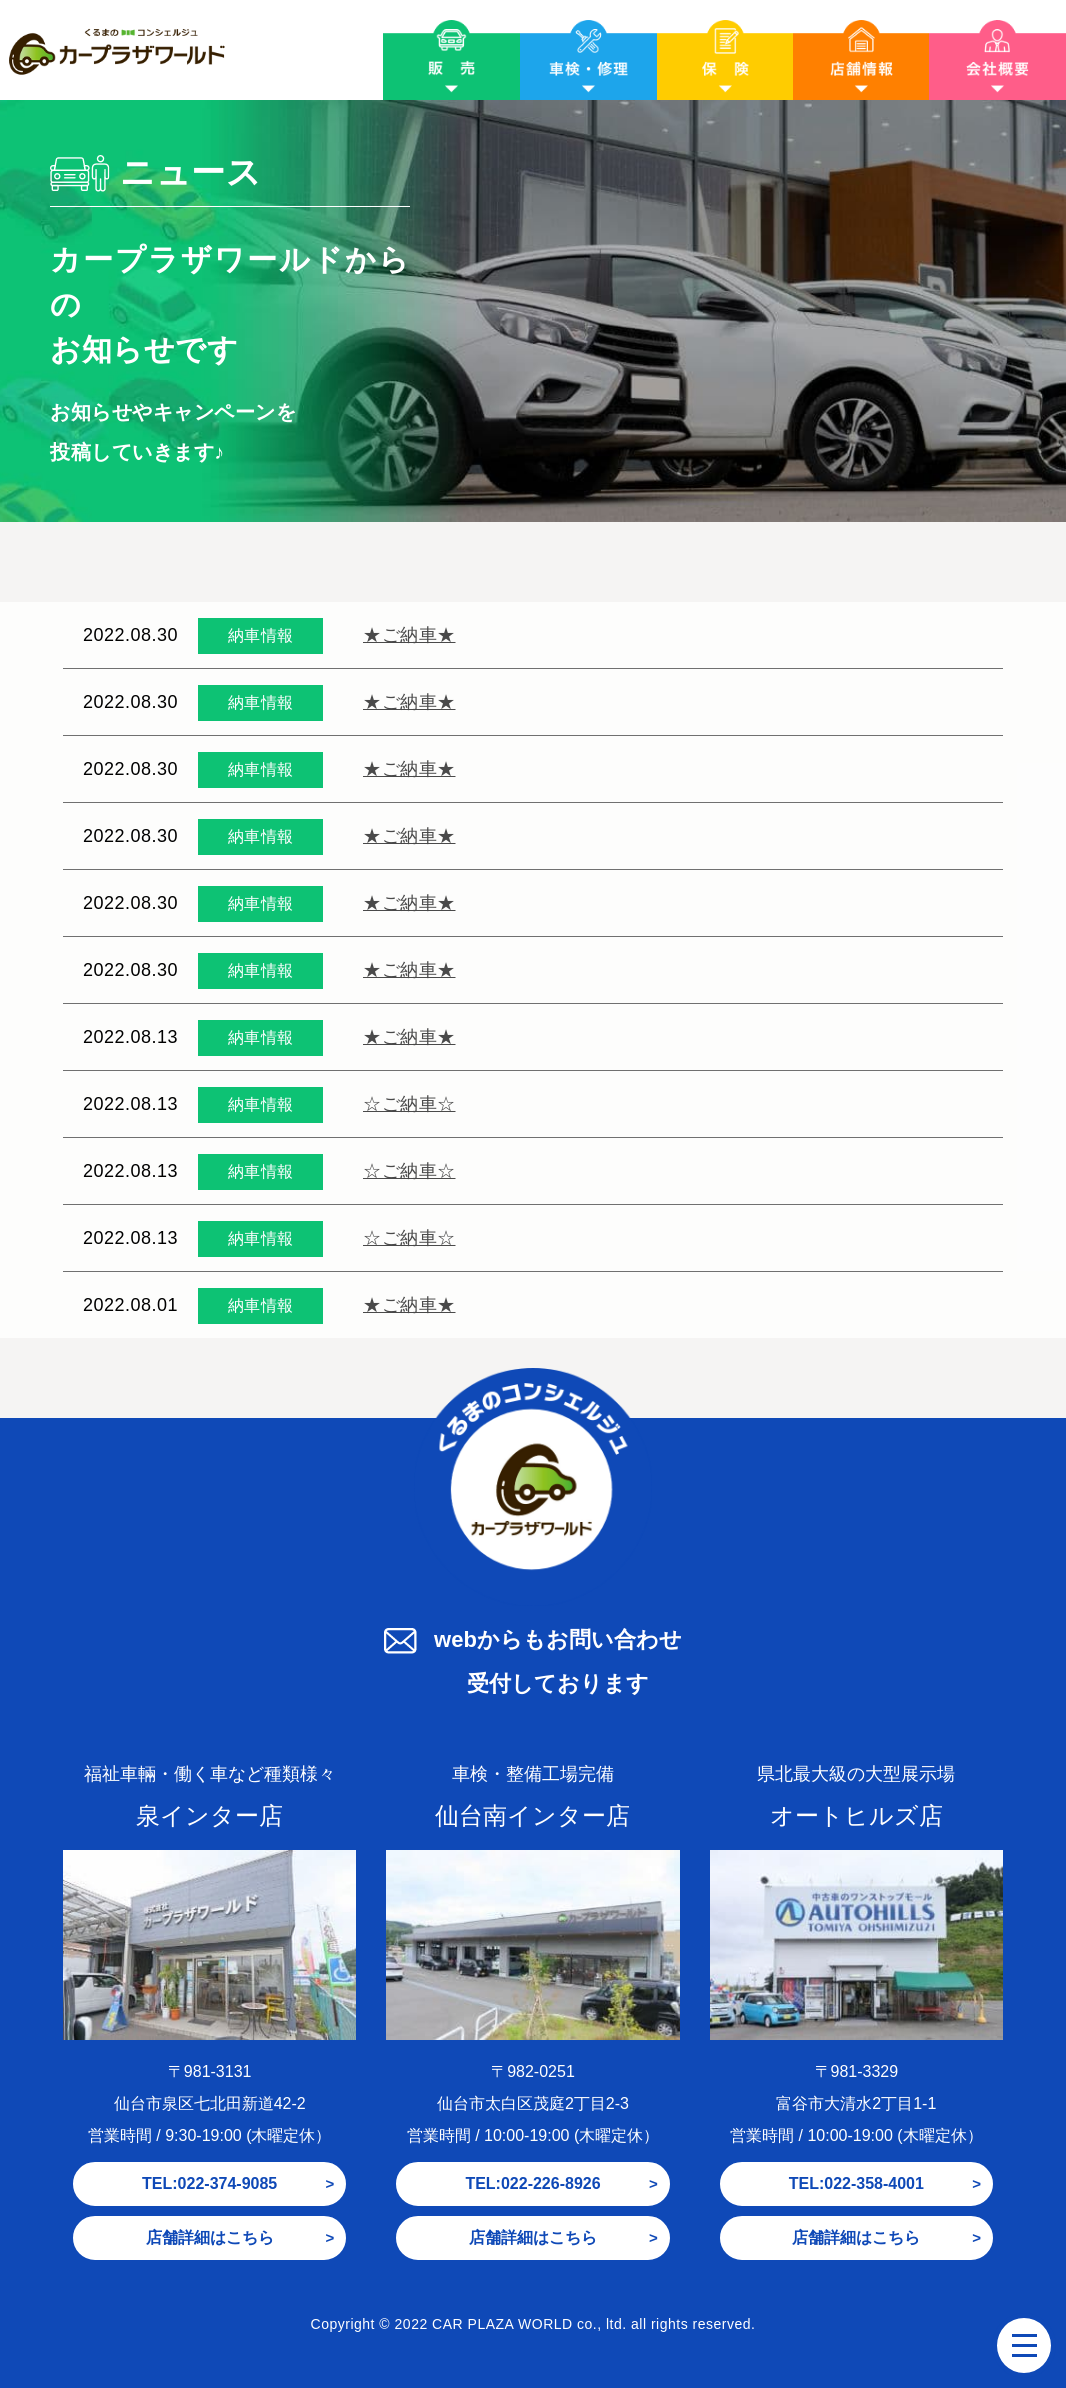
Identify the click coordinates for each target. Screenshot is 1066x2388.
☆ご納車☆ (409, 1104)
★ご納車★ (409, 635)
